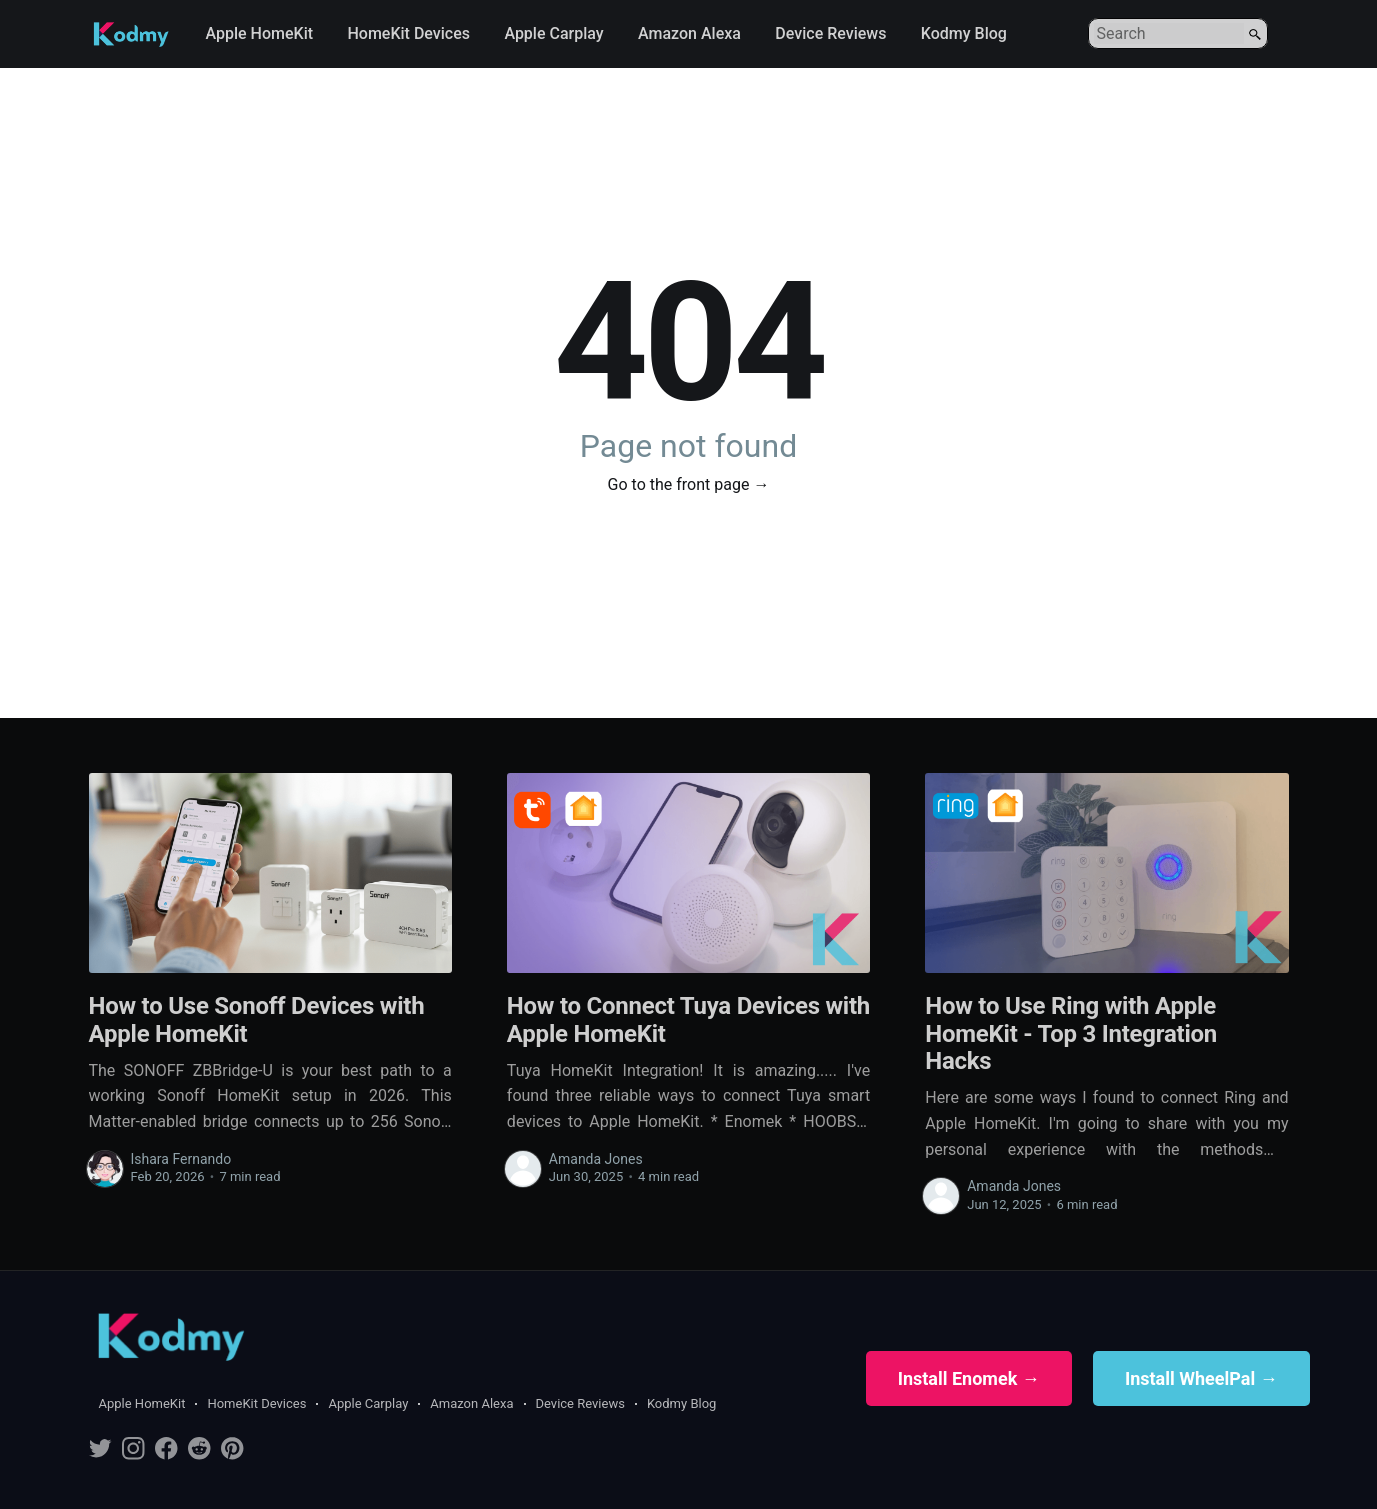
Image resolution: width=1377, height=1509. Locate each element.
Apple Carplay (553, 33)
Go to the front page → (689, 484)
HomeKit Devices (408, 33)
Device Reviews (830, 33)
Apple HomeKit (260, 33)
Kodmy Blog (964, 33)
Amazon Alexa (689, 33)
